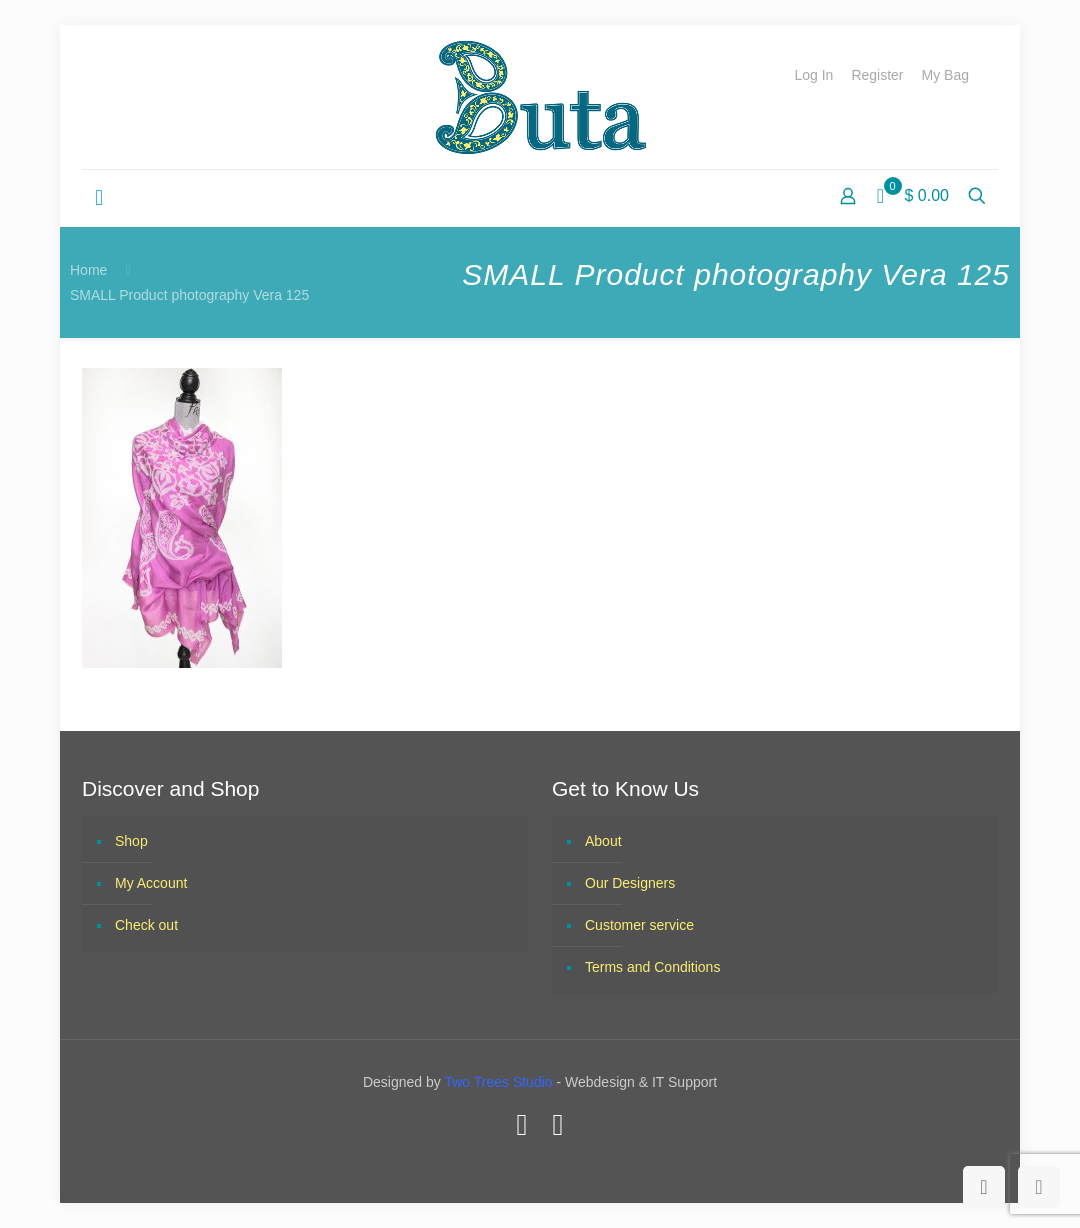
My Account (151, 883)
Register (877, 75)
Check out (146, 925)
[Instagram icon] (558, 1124)
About (603, 841)
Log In (813, 75)
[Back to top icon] (984, 1187)
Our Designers (630, 883)
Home (88, 270)
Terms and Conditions (652, 967)
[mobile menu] (99, 198)
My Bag (945, 75)
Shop (131, 841)
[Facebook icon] (522, 1124)
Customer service (639, 925)
